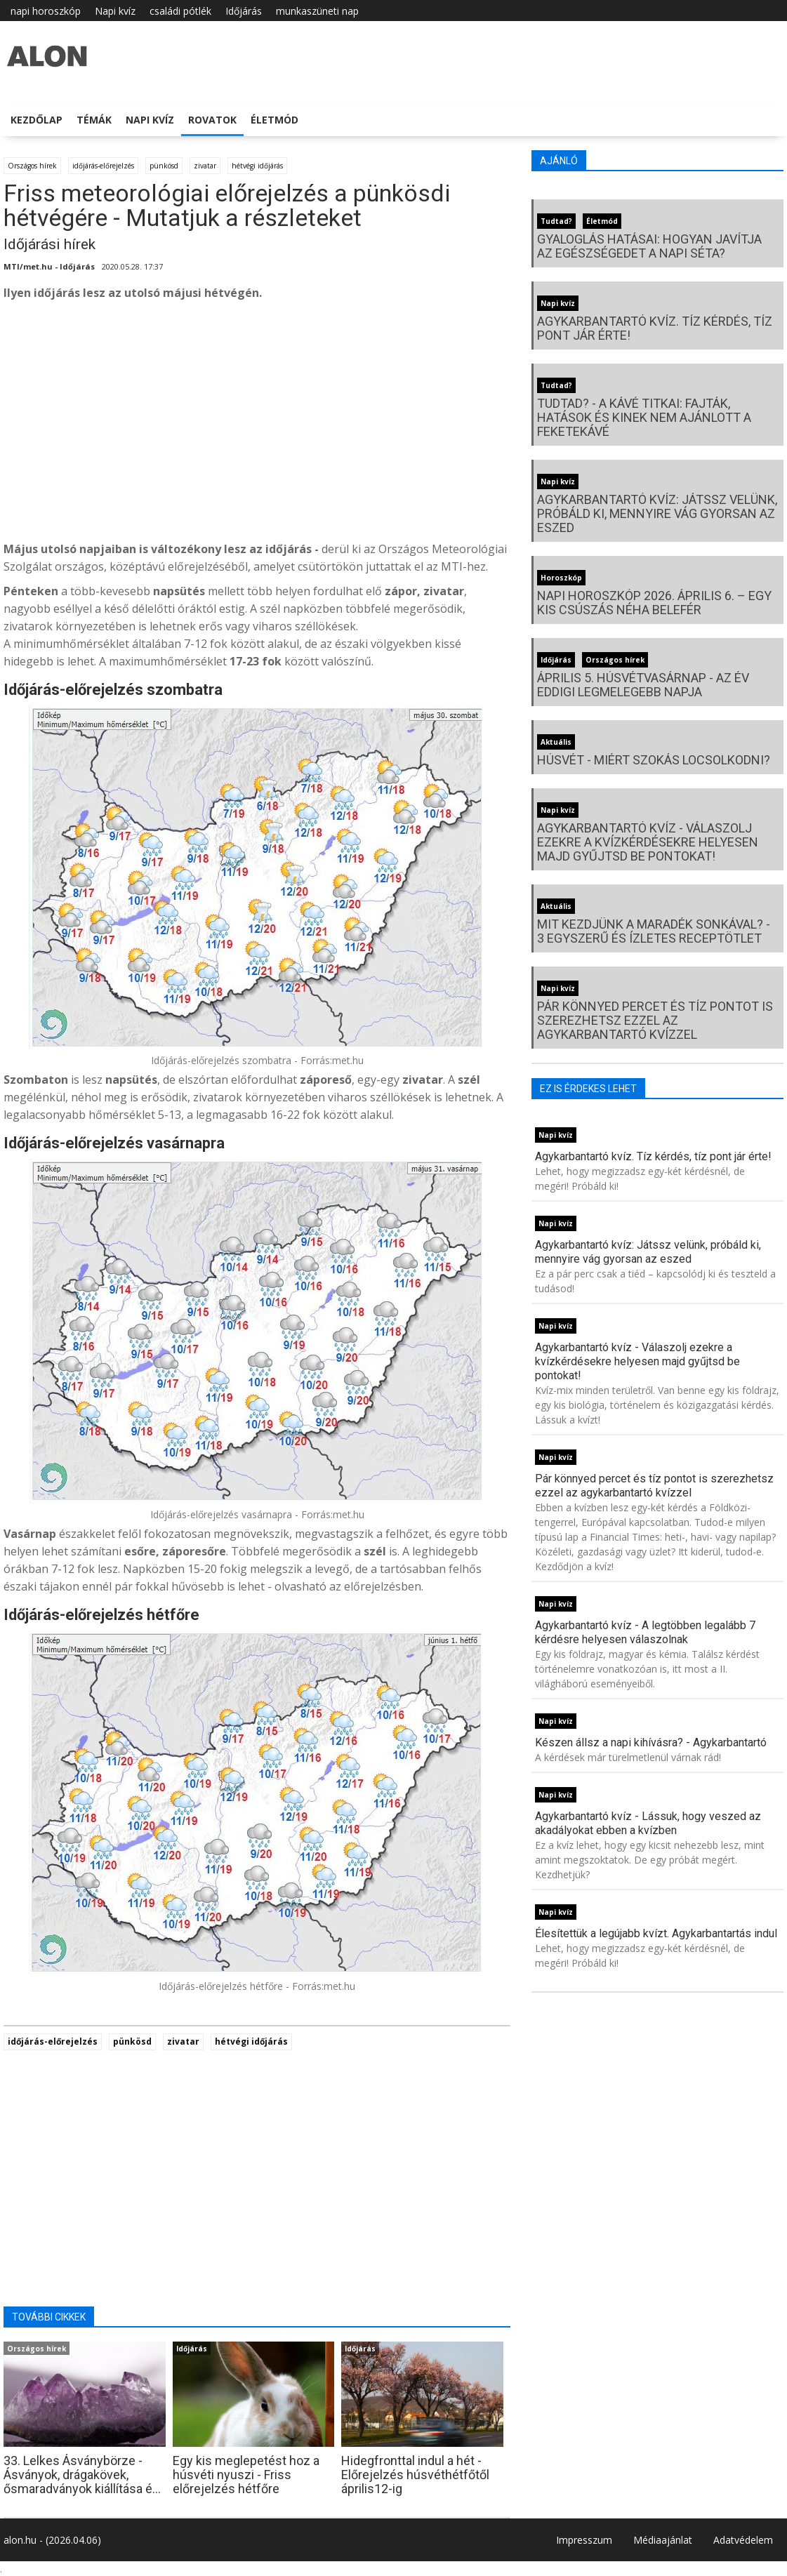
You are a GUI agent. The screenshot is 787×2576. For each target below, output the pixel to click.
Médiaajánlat (662, 2540)
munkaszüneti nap (317, 11)
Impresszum (584, 2540)
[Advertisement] (257, 424)
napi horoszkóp (46, 11)
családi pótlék (180, 11)
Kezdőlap (36, 119)
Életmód (274, 119)
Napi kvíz (115, 11)
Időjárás (243, 11)
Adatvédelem (743, 2540)
